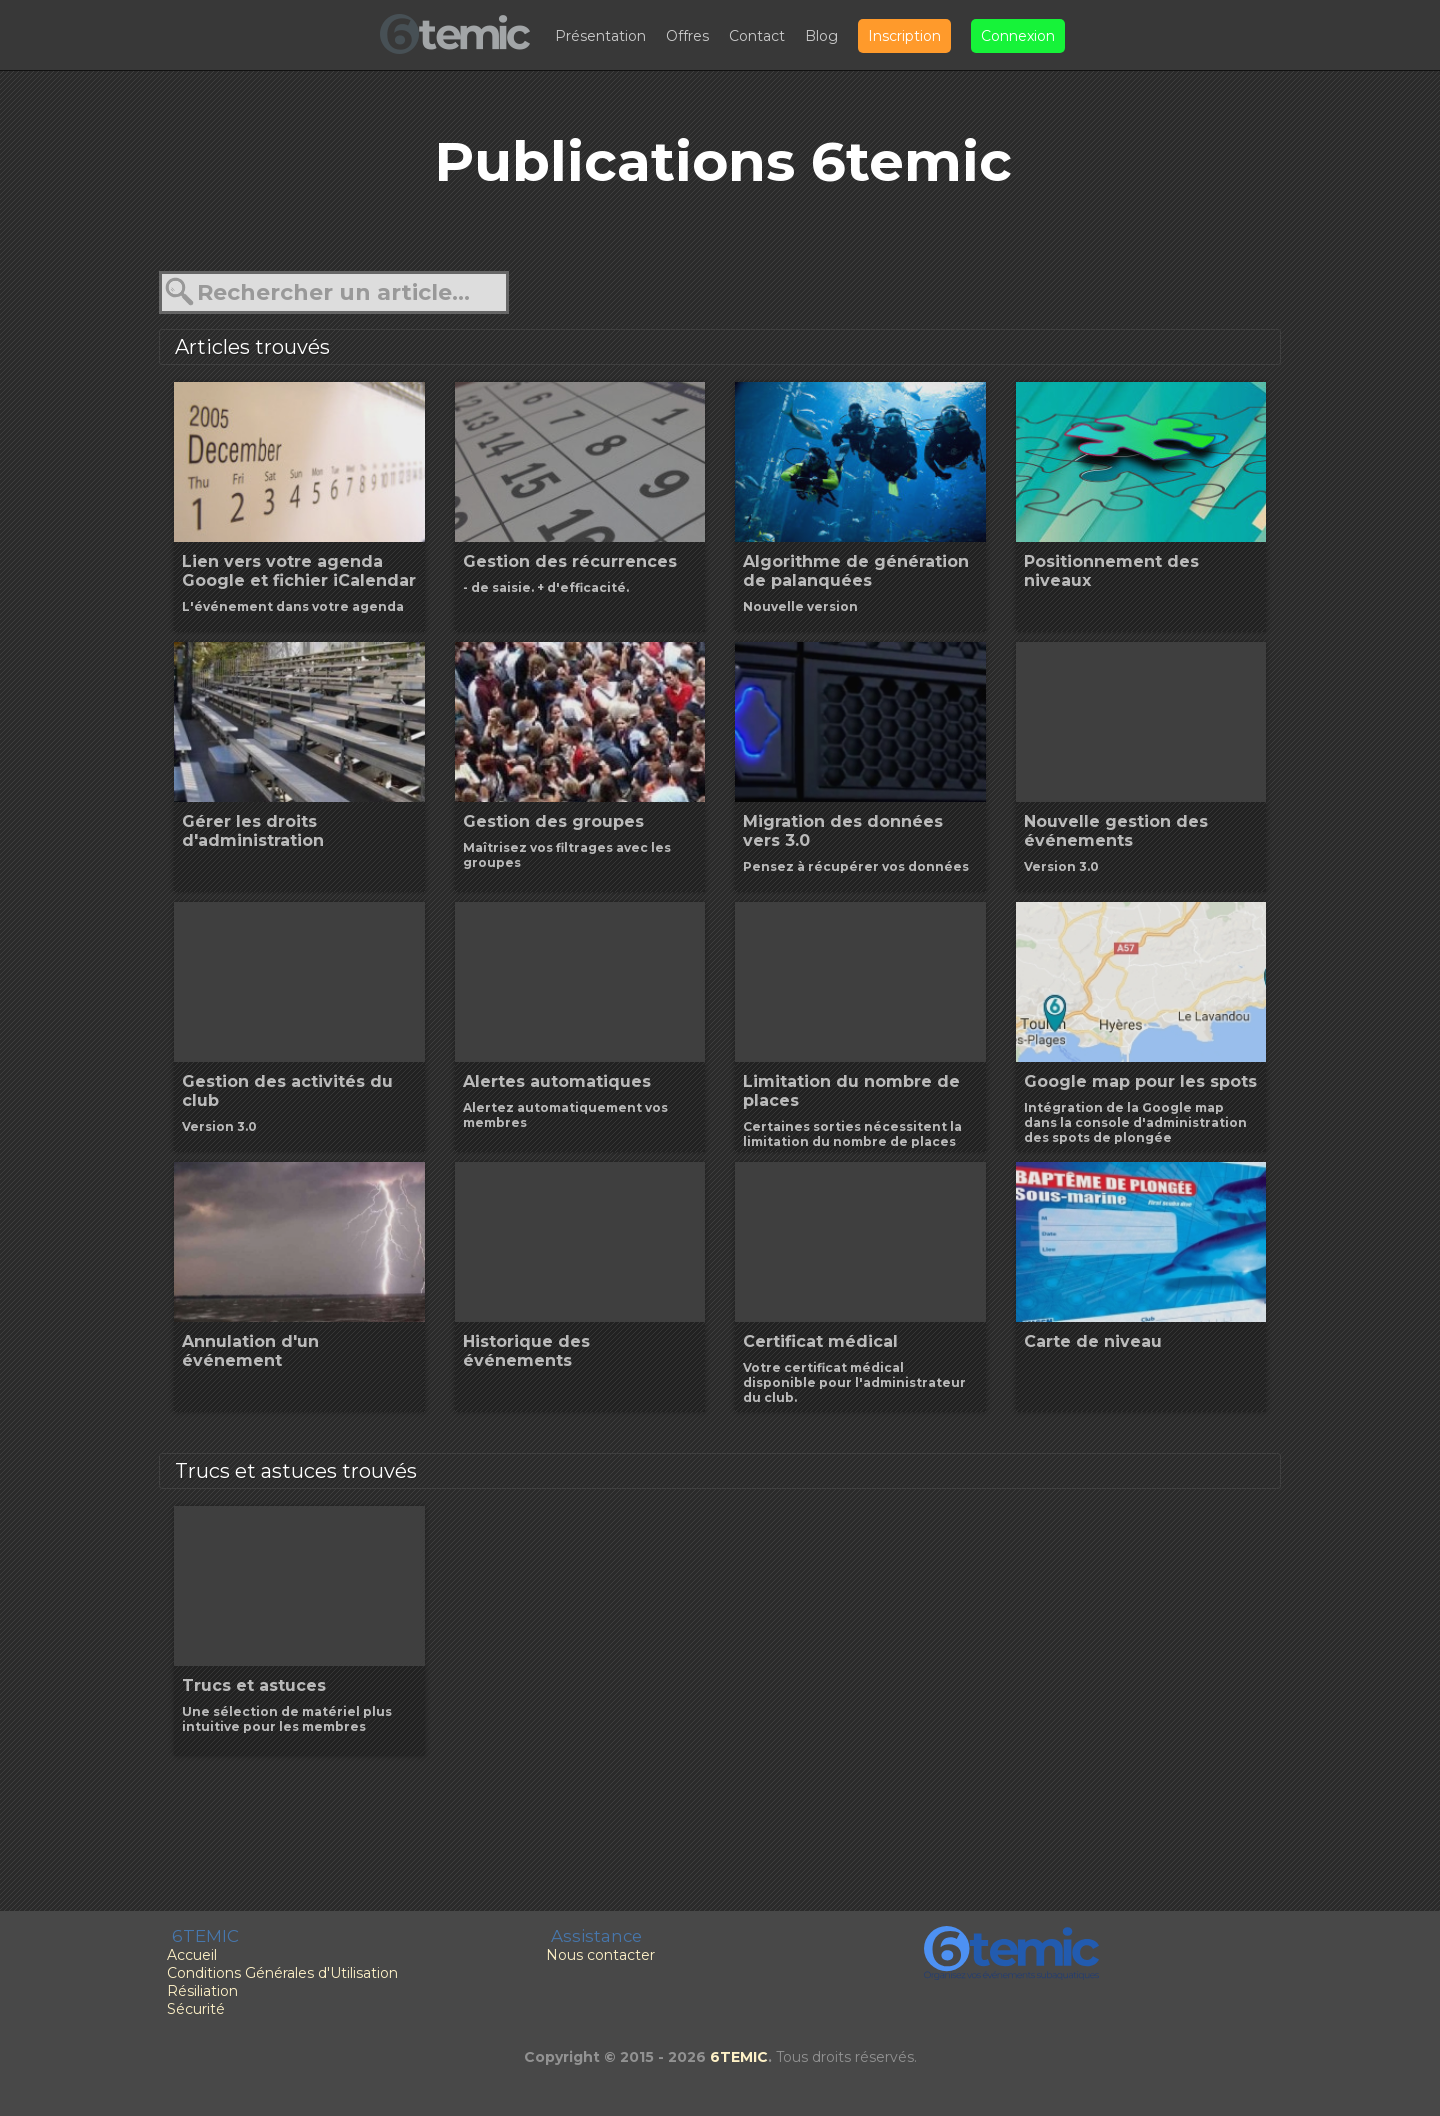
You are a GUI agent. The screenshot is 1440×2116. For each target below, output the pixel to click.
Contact (757, 36)
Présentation (600, 36)
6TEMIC (739, 2057)
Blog (821, 36)
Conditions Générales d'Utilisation (282, 1973)
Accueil (192, 1955)
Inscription (904, 36)
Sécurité (196, 2009)
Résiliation (202, 1991)
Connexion (1018, 36)
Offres (687, 36)
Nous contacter (600, 1955)
